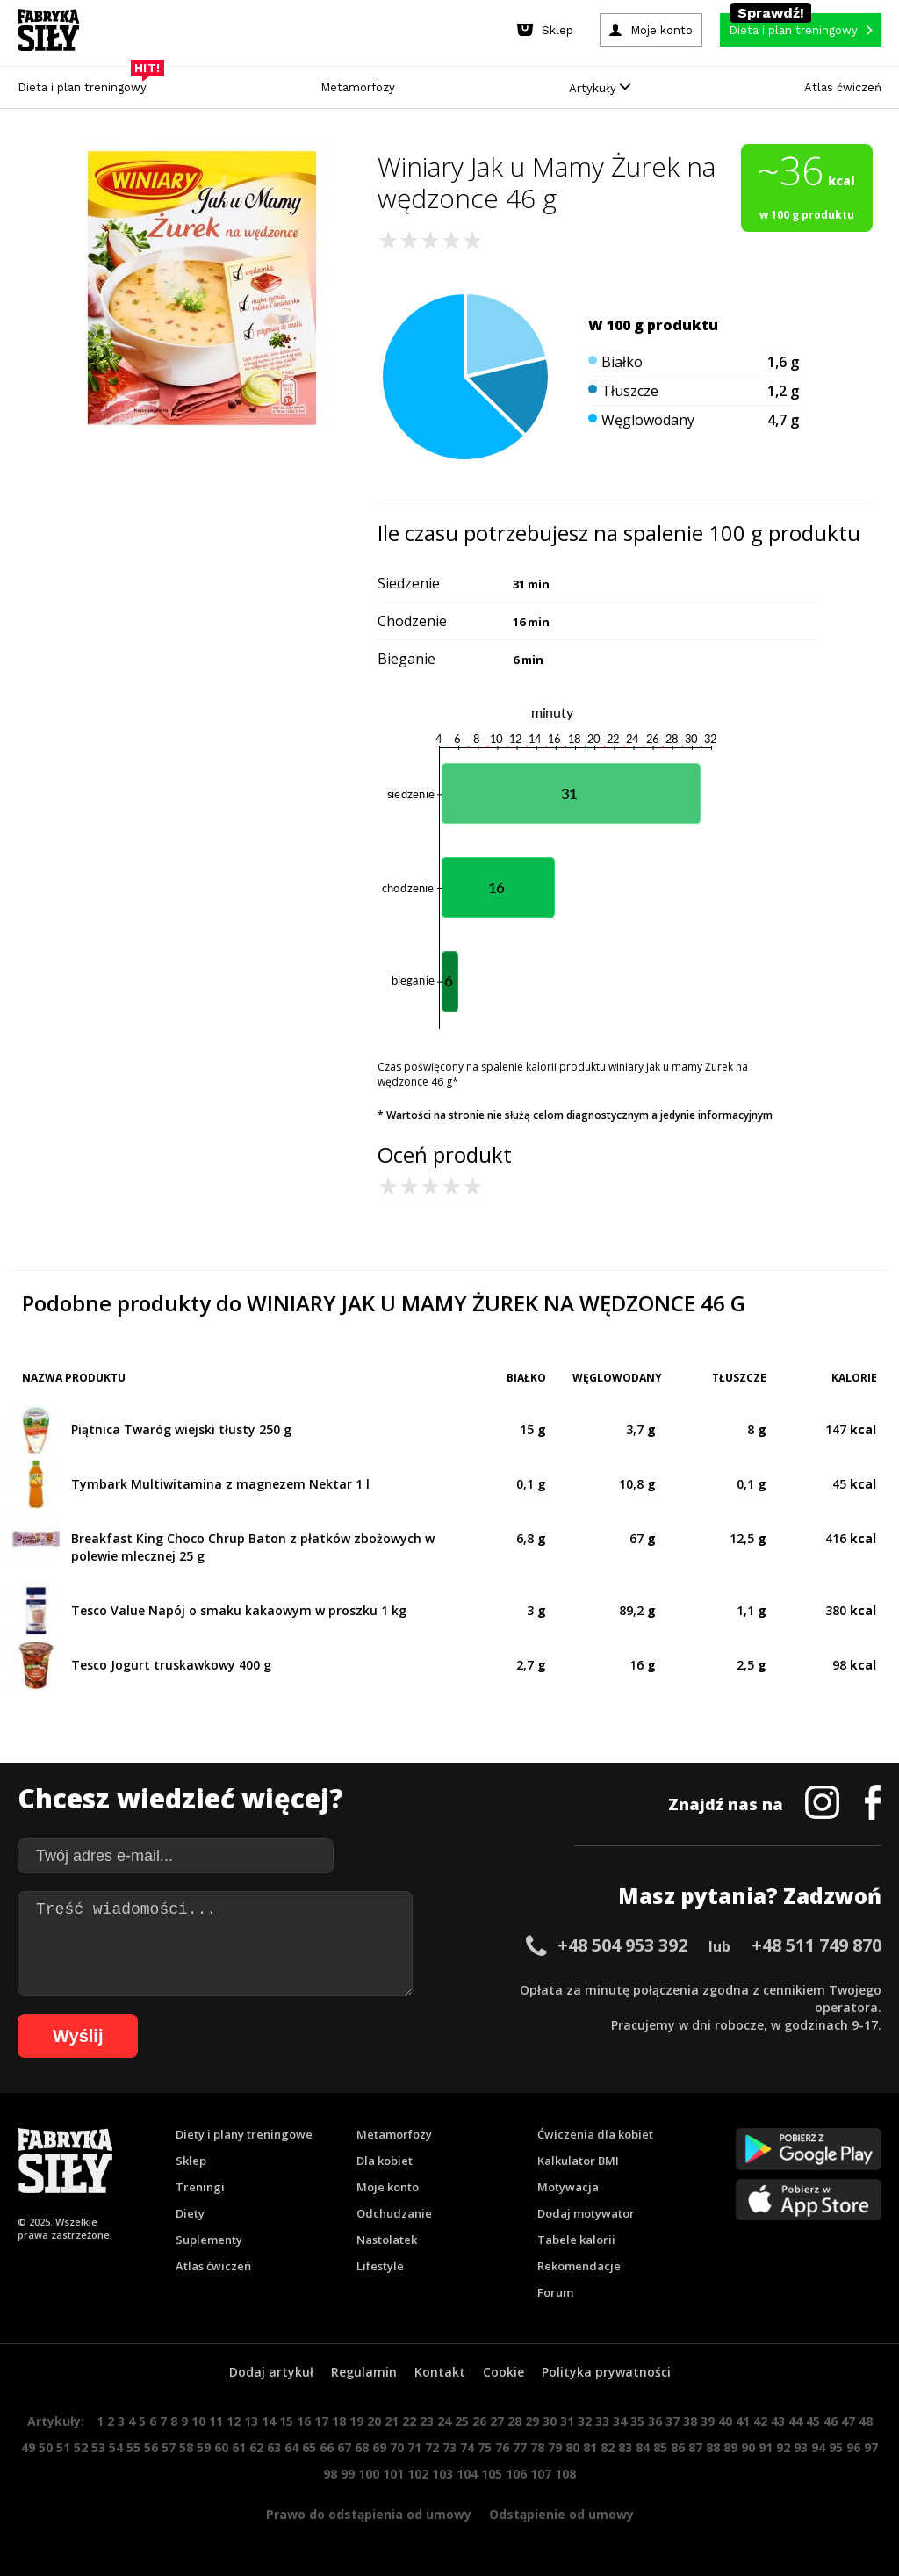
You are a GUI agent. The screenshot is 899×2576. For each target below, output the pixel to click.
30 (550, 2421)
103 (442, 2473)
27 (497, 2421)
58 (186, 2447)
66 (327, 2447)
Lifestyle (380, 2266)
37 (672, 2421)
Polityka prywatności (606, 2371)
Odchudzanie (394, 2213)
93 (801, 2447)
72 (432, 2447)
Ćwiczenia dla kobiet (595, 2134)
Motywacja (568, 2187)
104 (467, 2473)
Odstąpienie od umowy (561, 2514)
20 (374, 2421)
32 (585, 2421)
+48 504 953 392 (622, 1945)
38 (690, 2421)
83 (625, 2447)
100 (368, 2473)
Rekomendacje (579, 2266)
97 (871, 2447)
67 (344, 2447)
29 (532, 2421)
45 (813, 2421)
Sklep (191, 2160)
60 (221, 2447)
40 (725, 2421)
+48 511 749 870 (816, 1945)
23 (427, 2421)
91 (766, 2447)
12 (234, 2421)
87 (695, 2447)
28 (514, 2421)
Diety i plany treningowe (244, 2134)
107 (540, 2473)
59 (204, 2447)
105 (491, 2473)
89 (730, 2447)
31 (567, 2421)
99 (348, 2473)
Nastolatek (386, 2240)
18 (339, 2421)
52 (81, 2447)
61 (239, 2447)
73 (449, 2447)
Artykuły (599, 88)
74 (467, 2447)
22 (409, 2421)
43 (778, 2421)
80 (572, 2447)
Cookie (503, 2371)
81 (590, 2447)
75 (485, 2447)
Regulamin (364, 2371)
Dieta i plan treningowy (86, 83)
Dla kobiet (384, 2160)
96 (853, 2447)
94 (818, 2447)
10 (198, 2421)
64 (291, 2447)
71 (414, 2447)
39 (708, 2421)
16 (304, 2421)
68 (362, 2447)
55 (133, 2447)
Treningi (200, 2187)
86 (678, 2447)
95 (836, 2447)
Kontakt (439, 2371)
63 (274, 2447)
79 (555, 2447)
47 (848, 2421)
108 (565, 2473)
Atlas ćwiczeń (842, 87)
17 (321, 2421)
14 (269, 2421)
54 (116, 2447)
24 (444, 2421)
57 (169, 2447)
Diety (190, 2213)
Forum (555, 2292)
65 (309, 2447)
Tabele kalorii (576, 2240)
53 (98, 2447)
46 (830, 2421)
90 (748, 2447)
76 (502, 2447)
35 (637, 2421)
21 (392, 2421)
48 (866, 2421)
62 (256, 2447)
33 (602, 2421)
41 (743, 2421)
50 (46, 2447)
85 (660, 2447)
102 (417, 2473)
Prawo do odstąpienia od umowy (368, 2514)
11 (216, 2421)
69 (379, 2447)
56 (151, 2447)
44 (795, 2421)
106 (516, 2473)
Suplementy (209, 2240)
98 (330, 2473)
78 (537, 2447)
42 (760, 2421)
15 (286, 2421)
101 (393, 2473)
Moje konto (387, 2187)
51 (63, 2447)
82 (608, 2447)
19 (356, 2421)
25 (462, 2421)
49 (28, 2447)
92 (783, 2447)
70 (397, 2447)
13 (251, 2421)
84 (643, 2447)
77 (520, 2447)
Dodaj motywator (586, 2213)
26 (479, 2421)
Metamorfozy (357, 87)
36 (655, 2421)
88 (713, 2447)
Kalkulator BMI (578, 2160)
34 (620, 2421)
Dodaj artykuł (271, 2371)
